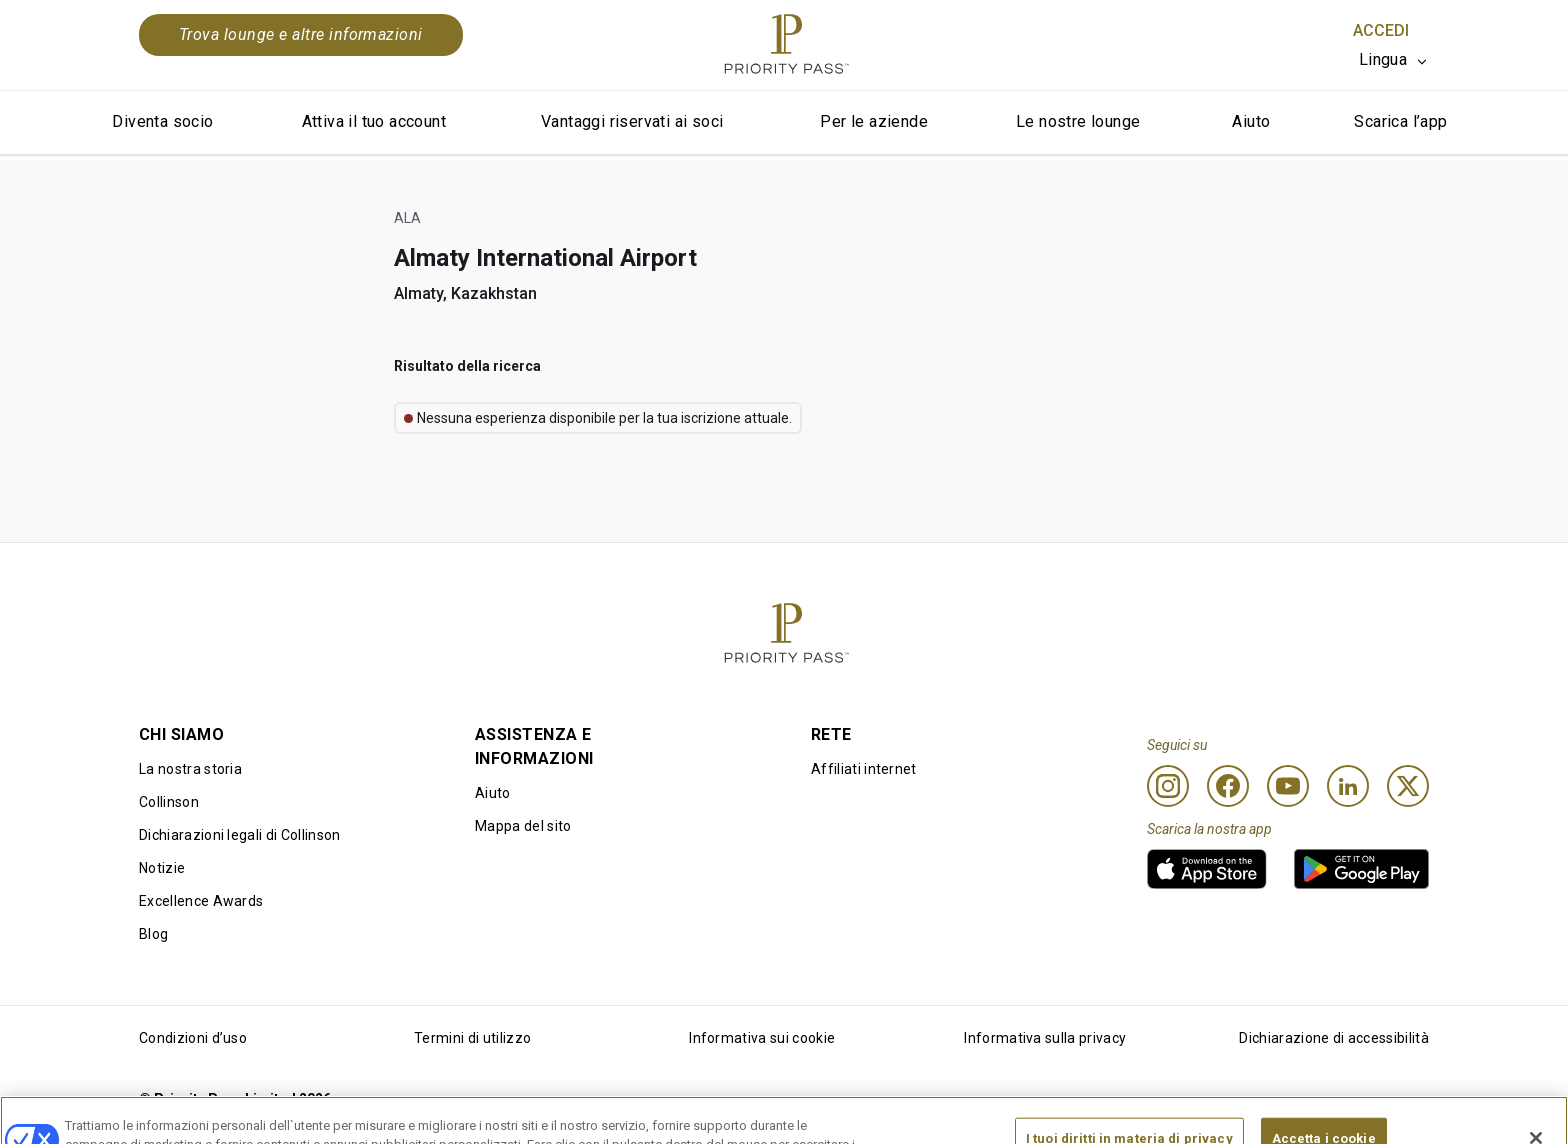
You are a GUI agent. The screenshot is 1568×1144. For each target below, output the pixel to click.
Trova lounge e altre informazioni (301, 34)
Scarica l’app (1400, 121)
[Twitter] (1408, 786)
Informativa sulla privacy (1045, 1038)
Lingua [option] (1383, 59)
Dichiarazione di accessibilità (1334, 1038)
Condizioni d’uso (193, 1038)
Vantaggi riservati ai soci (632, 121)
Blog (153, 934)
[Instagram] (1168, 786)
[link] (1207, 869)
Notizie (162, 868)
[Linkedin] (1348, 786)
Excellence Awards (201, 901)
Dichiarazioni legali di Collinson (240, 835)
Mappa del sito (523, 826)
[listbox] (1394, 60)
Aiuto (1251, 121)
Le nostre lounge (1078, 121)
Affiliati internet (864, 769)
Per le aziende (874, 121)
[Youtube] (1288, 786)
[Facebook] (1228, 786)
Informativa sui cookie (762, 1038)
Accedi (1381, 30)
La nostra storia (190, 769)
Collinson (169, 802)
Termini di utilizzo (472, 1038)
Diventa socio (162, 121)
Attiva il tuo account (374, 121)
